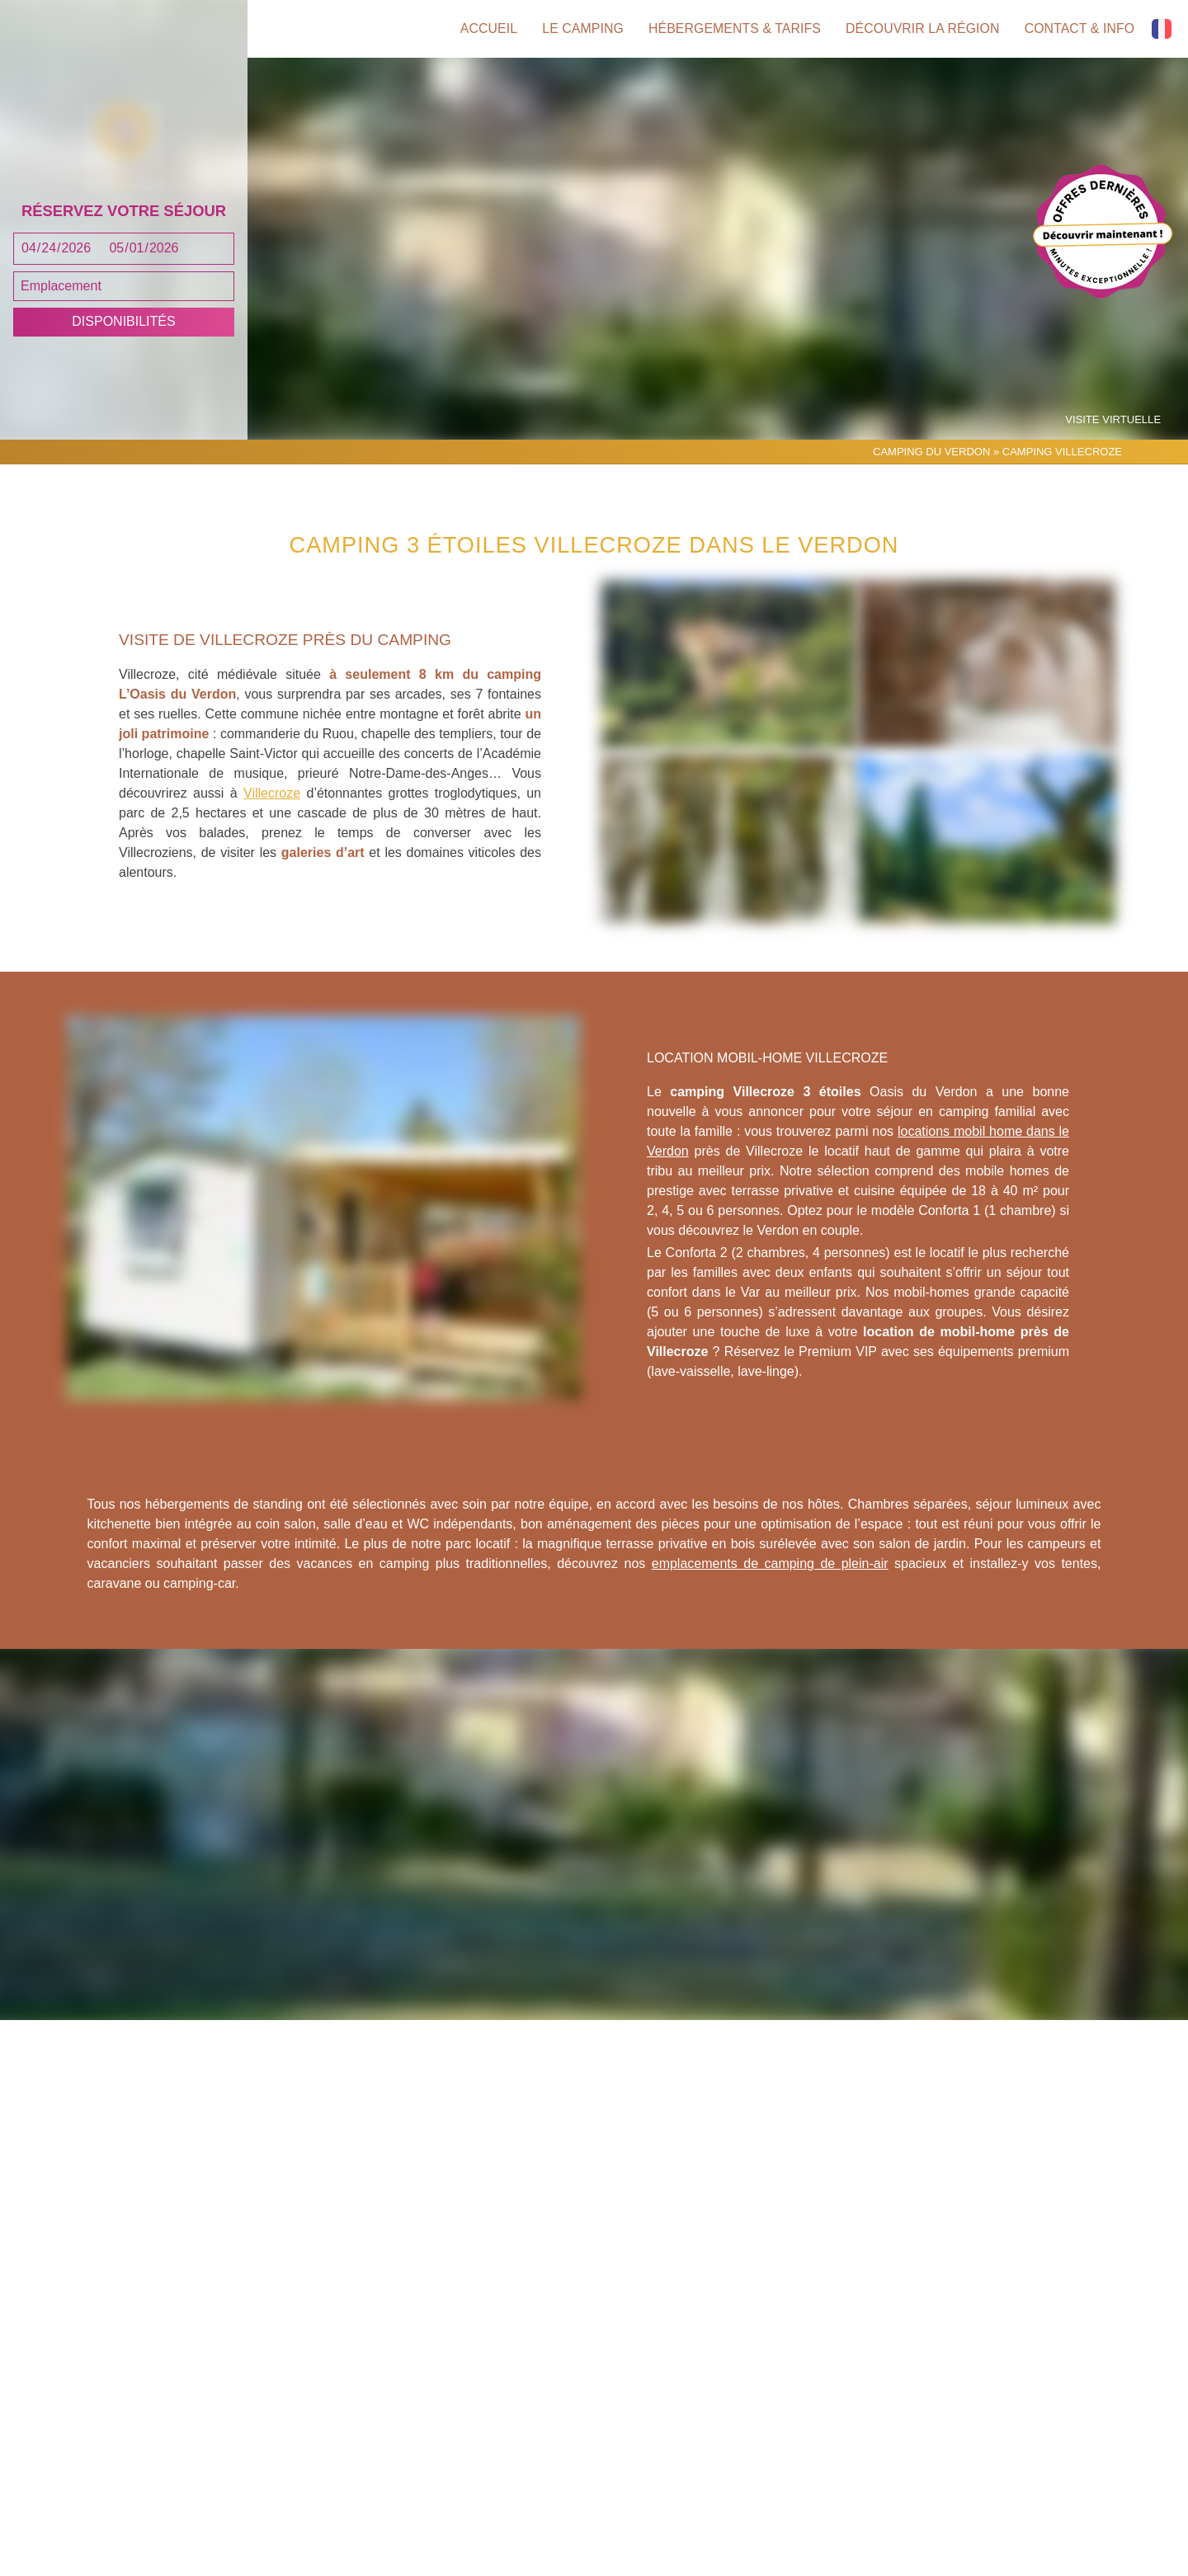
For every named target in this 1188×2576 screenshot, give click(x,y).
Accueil (482, 29)
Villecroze (271, 811)
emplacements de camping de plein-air (770, 1581)
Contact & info (1080, 29)
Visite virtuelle (1114, 437)
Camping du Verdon (931, 469)
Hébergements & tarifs (731, 29)
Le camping (579, 29)
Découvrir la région (922, 29)
